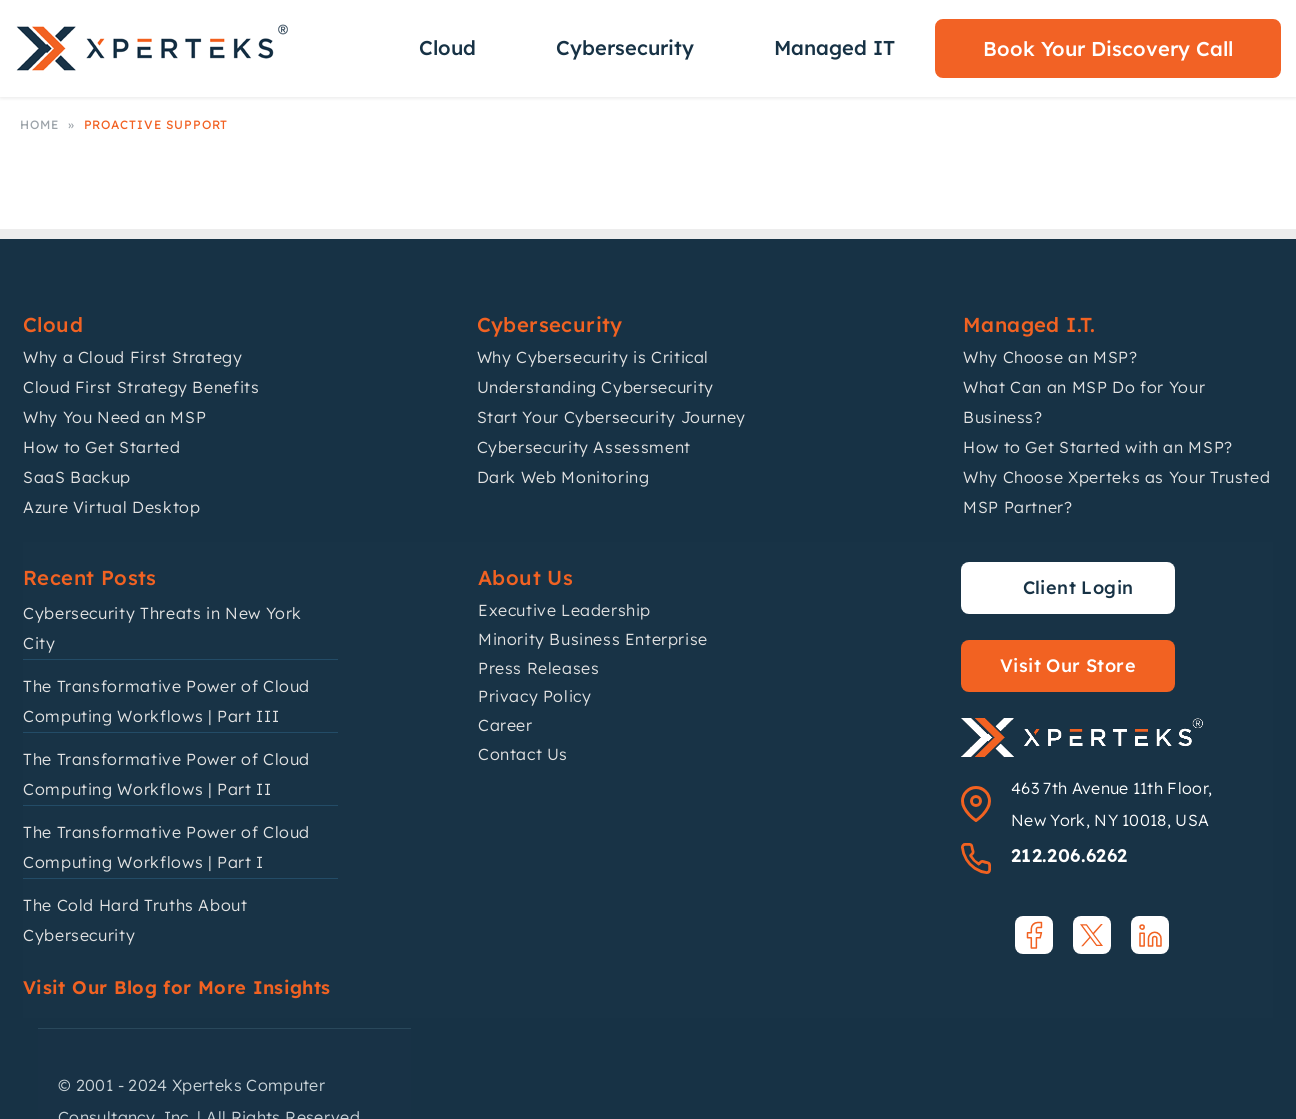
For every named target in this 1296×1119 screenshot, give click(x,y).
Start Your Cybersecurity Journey (611, 417)
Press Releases (538, 668)
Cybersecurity (625, 47)
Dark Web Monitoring (563, 477)
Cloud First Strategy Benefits (141, 387)
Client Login (1078, 587)
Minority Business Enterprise (593, 639)
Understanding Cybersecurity (595, 387)
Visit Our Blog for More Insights (177, 987)
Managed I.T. (1029, 324)
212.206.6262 (1069, 855)
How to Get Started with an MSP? (1098, 447)
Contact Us (523, 754)
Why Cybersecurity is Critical (593, 357)
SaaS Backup (77, 477)
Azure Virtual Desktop (111, 507)
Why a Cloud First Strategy (133, 357)
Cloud (447, 47)
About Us (525, 577)
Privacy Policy (534, 696)
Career (505, 725)
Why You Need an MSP (114, 417)
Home (39, 124)
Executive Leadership (564, 610)
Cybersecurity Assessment (584, 447)
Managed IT (834, 47)
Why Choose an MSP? (1050, 357)
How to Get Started (102, 447)
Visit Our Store (1068, 665)
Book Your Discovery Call (1108, 48)
